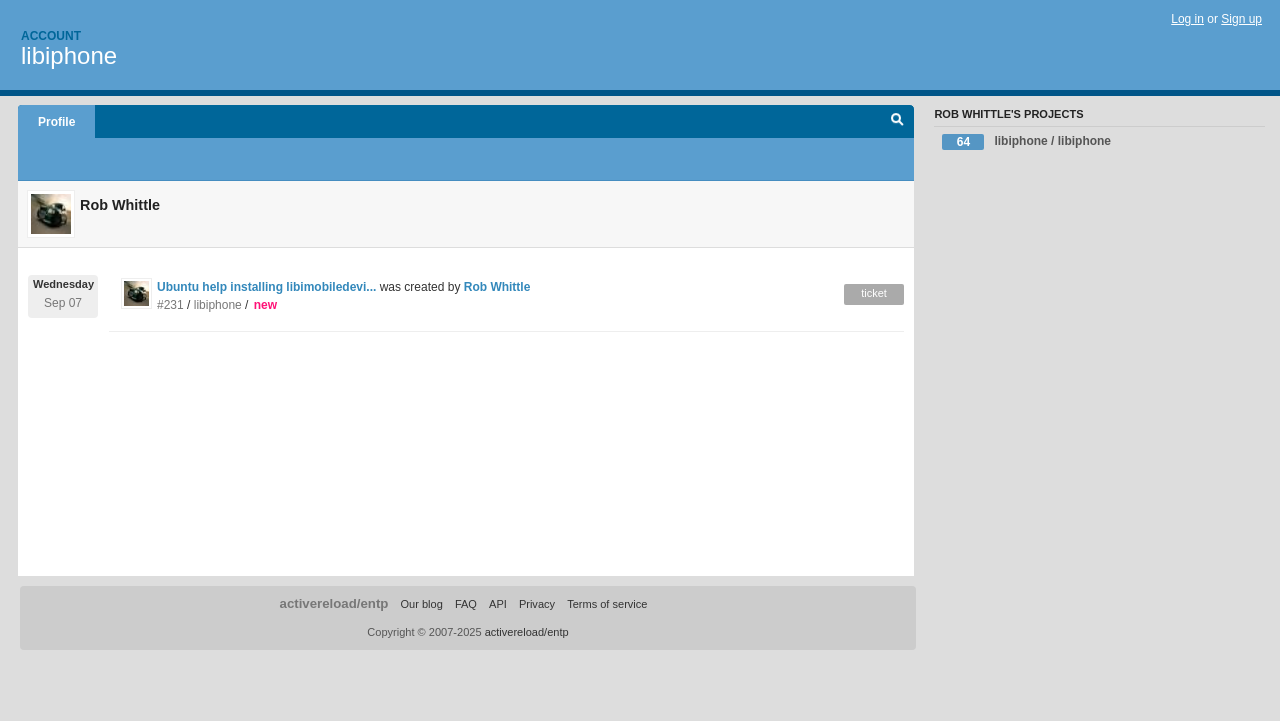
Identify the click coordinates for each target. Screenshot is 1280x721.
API (498, 604)
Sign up (1241, 19)
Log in (1187, 19)
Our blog (421, 604)
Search (897, 122)
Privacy (537, 604)
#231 (170, 305)
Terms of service (607, 604)
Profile (56, 122)
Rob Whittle (497, 287)
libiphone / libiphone (1026, 142)
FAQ (466, 604)
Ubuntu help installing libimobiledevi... (266, 287)
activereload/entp (334, 603)
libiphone (69, 55)
